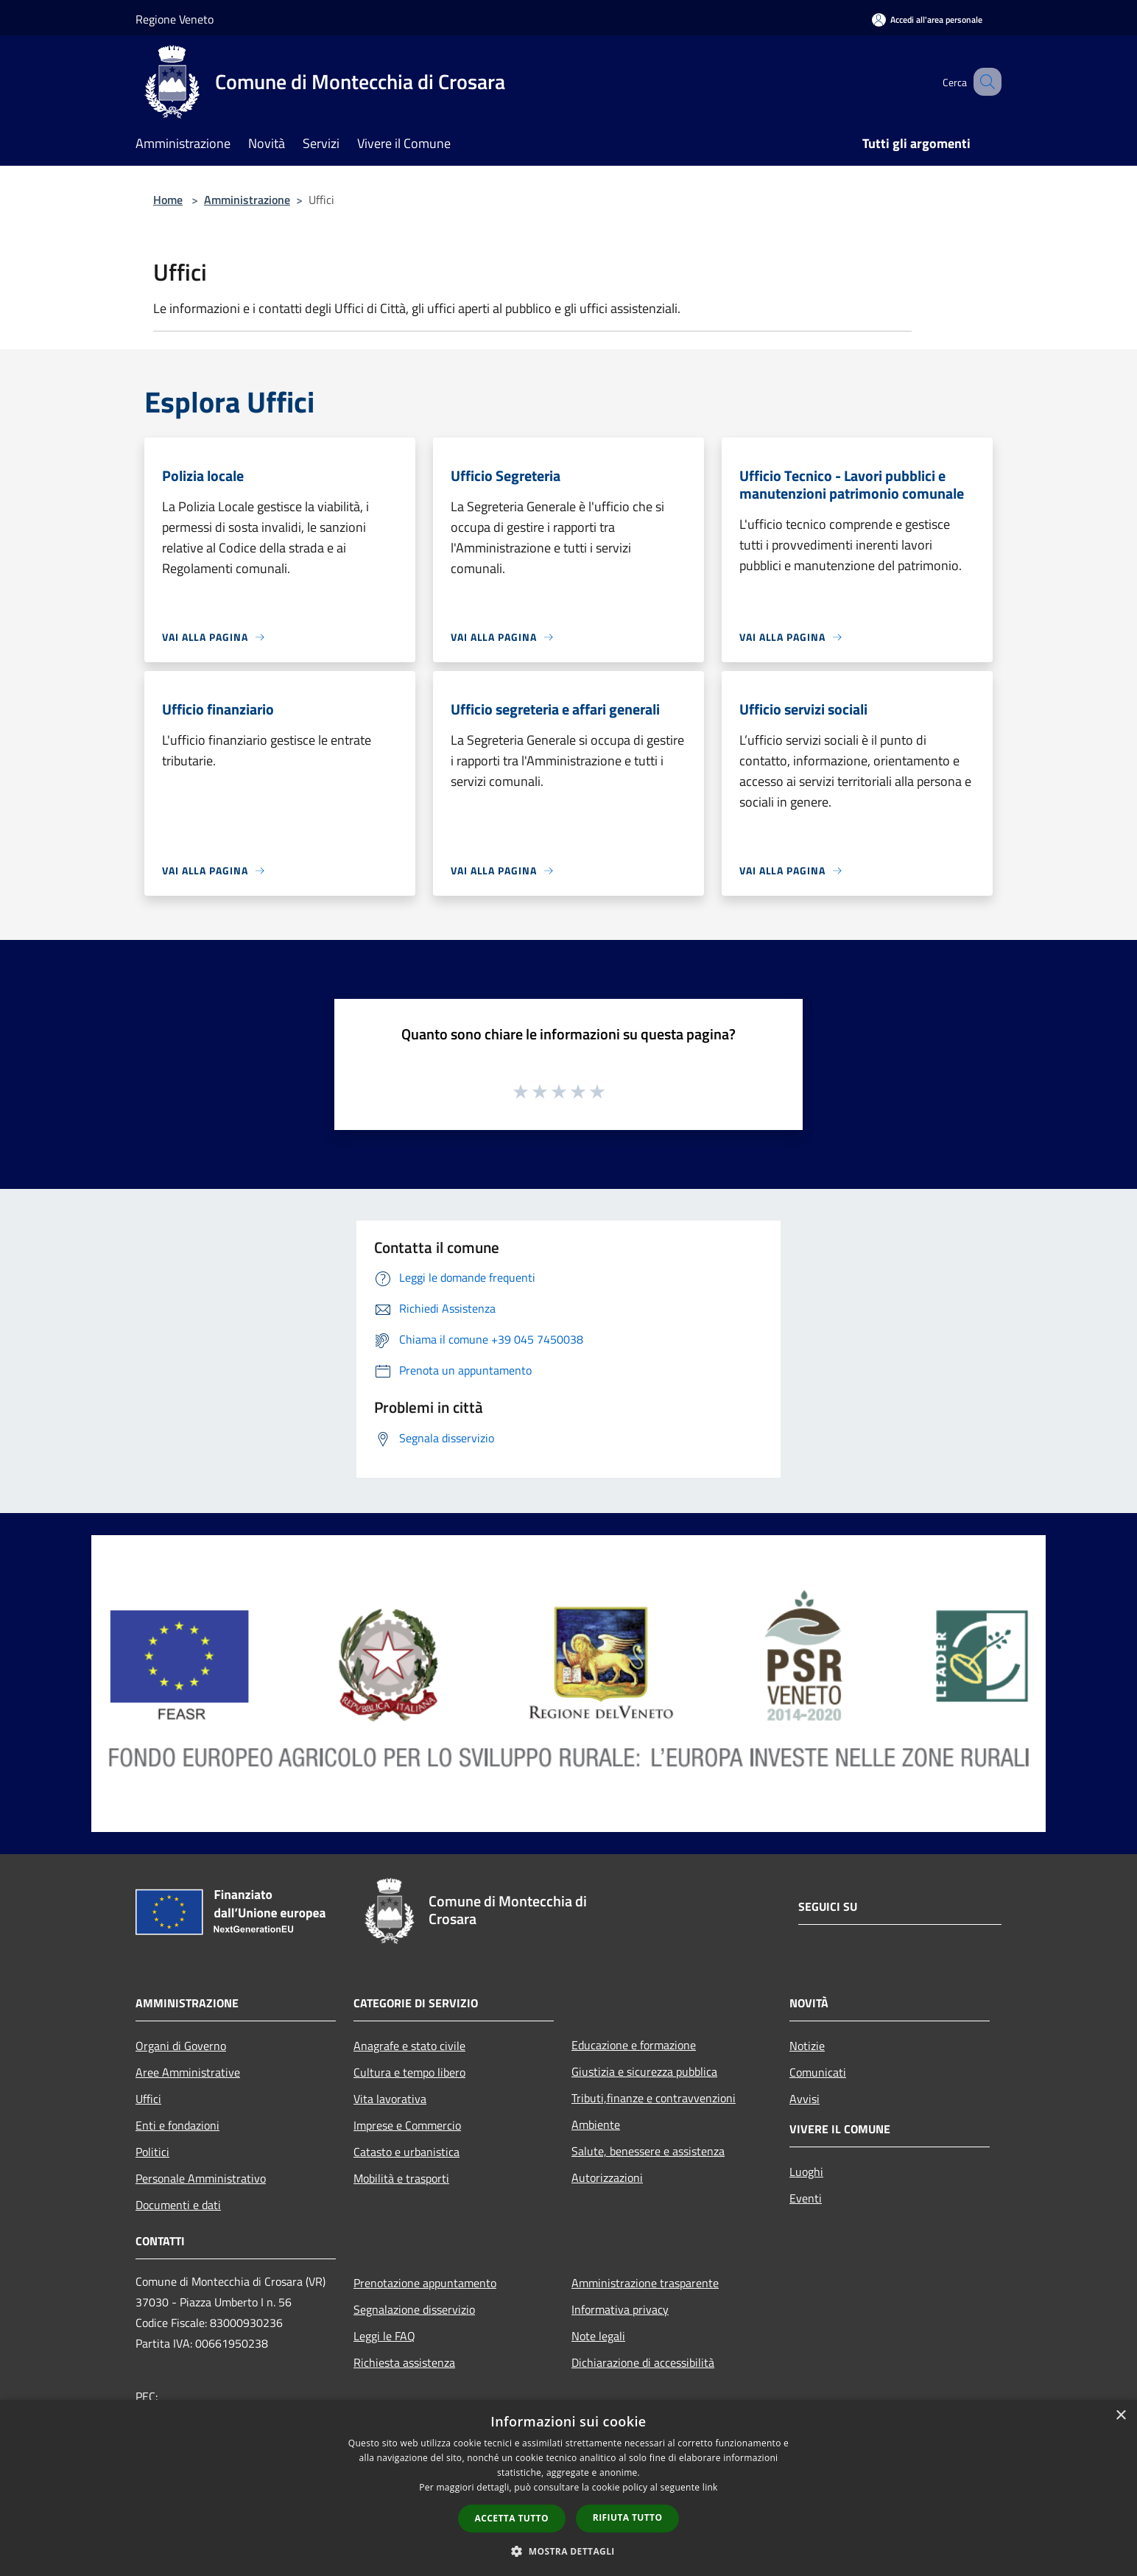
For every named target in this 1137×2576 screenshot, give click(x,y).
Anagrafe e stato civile (409, 2045)
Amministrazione (247, 199)
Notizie (807, 2045)
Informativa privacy (620, 2309)
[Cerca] (984, 81)
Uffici (148, 2099)
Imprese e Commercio (407, 2125)
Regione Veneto (174, 19)
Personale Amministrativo (200, 2178)
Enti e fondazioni (177, 2125)
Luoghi (806, 2171)
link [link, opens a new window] (710, 2487)
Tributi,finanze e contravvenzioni (653, 2098)
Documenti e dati (178, 2205)
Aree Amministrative (187, 2072)
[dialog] (568, 2488)
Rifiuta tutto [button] (628, 2517)
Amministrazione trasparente (645, 2283)
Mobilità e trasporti (401, 2178)
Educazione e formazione (633, 2045)
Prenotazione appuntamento (424, 2283)
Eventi (805, 2198)
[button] (568, 2551)
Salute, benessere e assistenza (648, 2151)
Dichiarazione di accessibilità (642, 2362)
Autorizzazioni (607, 2177)
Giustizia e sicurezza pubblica (644, 2071)
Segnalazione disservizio (414, 2309)
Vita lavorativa (389, 2099)
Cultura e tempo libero (409, 2072)
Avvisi (804, 2099)
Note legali (598, 2336)
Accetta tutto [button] (512, 2518)
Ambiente (595, 2124)
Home (168, 199)
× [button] (1120, 2415)
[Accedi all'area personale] (927, 19)
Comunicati (817, 2072)
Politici (152, 2152)
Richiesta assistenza (404, 2362)
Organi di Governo (180, 2045)
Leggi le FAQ (384, 2336)
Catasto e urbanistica (406, 2152)
